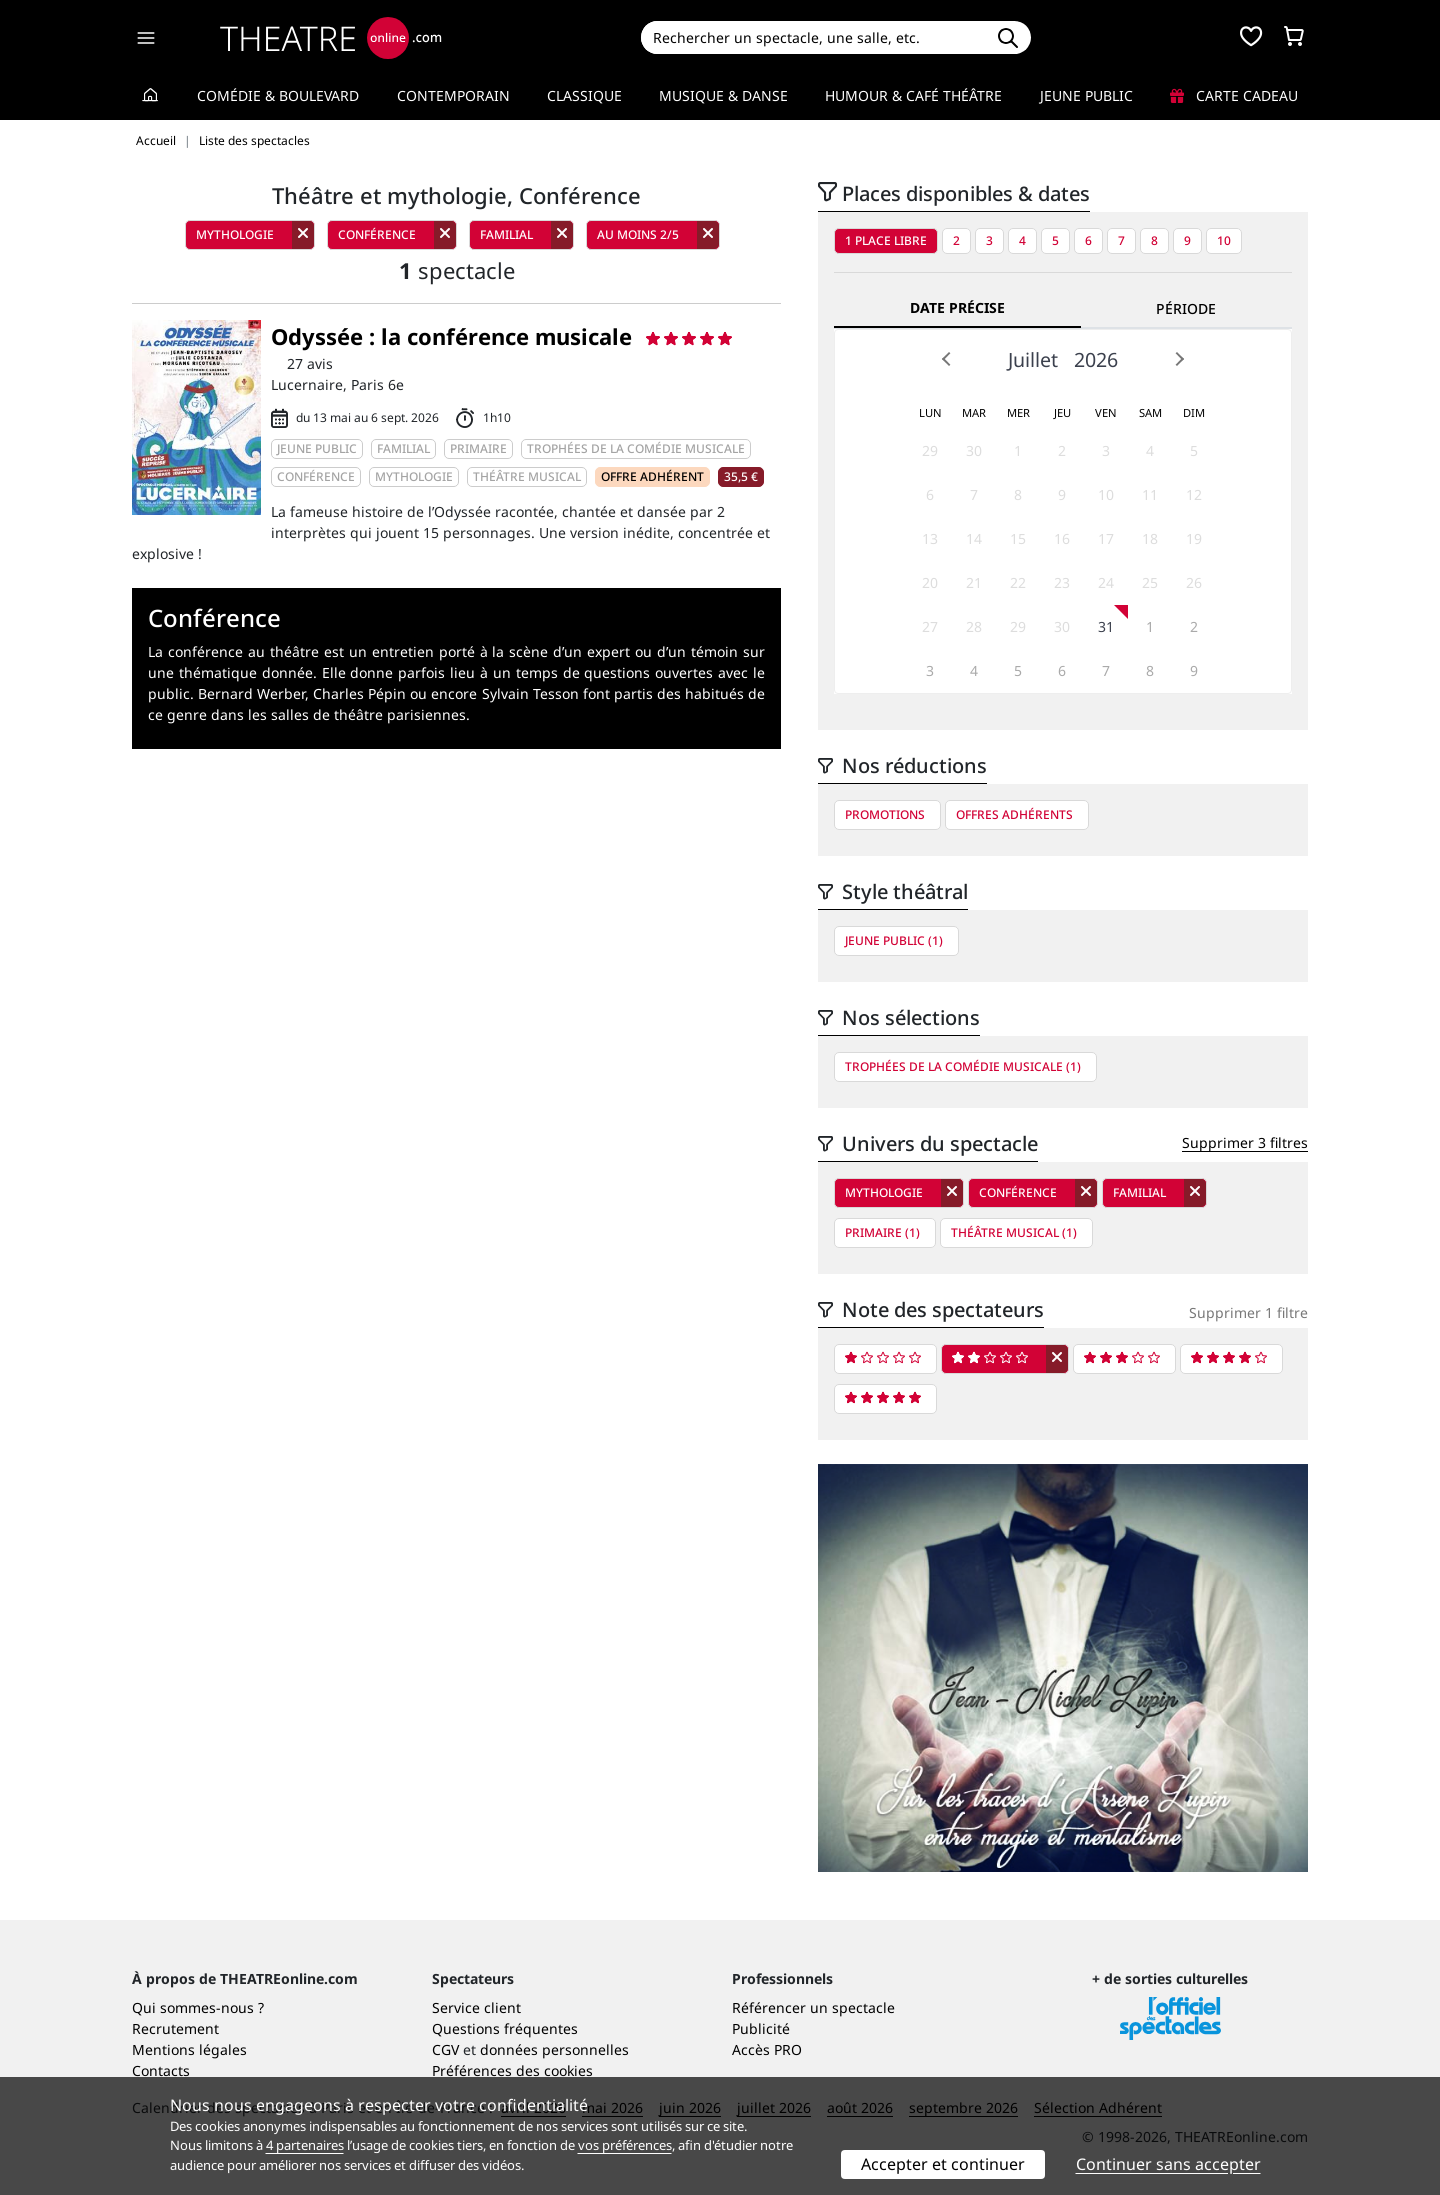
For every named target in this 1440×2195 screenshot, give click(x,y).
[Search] (812, 37)
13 (930, 538)
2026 (1096, 359)
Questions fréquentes (505, 2028)
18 (1150, 538)
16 (1062, 538)
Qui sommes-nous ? (198, 2007)
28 (974, 626)
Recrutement (175, 2028)
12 (1194, 494)
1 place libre (886, 240)
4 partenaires (305, 2145)
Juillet (1033, 359)
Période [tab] (1186, 308)
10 (1224, 240)
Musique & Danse (723, 95)
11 (1150, 494)
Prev (947, 359)
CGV (445, 2049)
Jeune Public (1086, 95)
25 (1150, 582)
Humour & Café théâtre (913, 95)
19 (1194, 538)
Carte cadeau (1234, 95)
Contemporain (453, 95)
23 (1062, 582)
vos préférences (625, 2145)
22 (1018, 582)
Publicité (761, 2028)
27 (930, 626)
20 (930, 582)
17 (1106, 538)
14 (974, 538)
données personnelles (554, 2049)
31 (1106, 626)
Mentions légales (189, 2049)
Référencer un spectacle (813, 2007)
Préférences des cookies (512, 2070)
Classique (584, 95)
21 (974, 582)
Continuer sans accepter (1168, 2164)
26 (1194, 582)
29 (930, 450)
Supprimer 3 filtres (1245, 1142)
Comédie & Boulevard (278, 95)
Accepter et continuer (943, 2164)
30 (974, 450)
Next (1179, 359)
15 (1018, 538)
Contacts (161, 2070)
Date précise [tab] (957, 307)
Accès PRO (767, 2049)
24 (1106, 582)
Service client (476, 2007)
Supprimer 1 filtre (1248, 1312)
